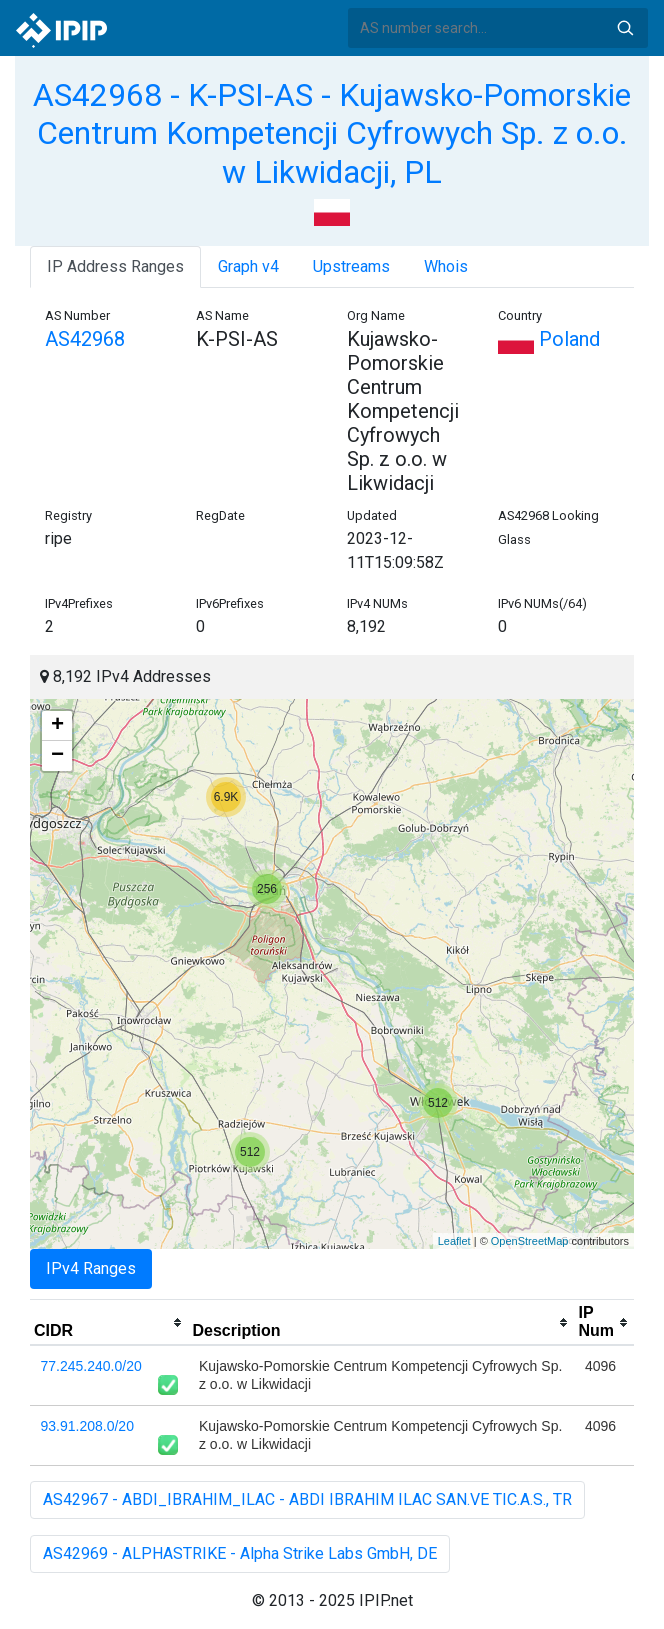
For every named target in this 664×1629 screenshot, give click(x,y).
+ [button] (57, 726)
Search (625, 28)
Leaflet (454, 1241)
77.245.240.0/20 (91, 1366)
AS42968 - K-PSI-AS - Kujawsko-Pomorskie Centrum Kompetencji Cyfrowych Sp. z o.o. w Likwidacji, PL (332, 133)
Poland (549, 339)
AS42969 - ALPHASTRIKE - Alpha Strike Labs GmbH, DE (240, 1553)
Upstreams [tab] (351, 266)
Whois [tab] (446, 266)
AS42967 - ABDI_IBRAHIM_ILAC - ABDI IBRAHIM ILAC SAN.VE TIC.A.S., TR (307, 1499)
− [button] (57, 756)
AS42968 (85, 339)
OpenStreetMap (530, 1241)
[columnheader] (109, 1323)
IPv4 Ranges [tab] (91, 1268)
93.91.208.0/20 (87, 1426)
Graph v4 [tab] (248, 266)
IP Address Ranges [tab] (115, 266)
